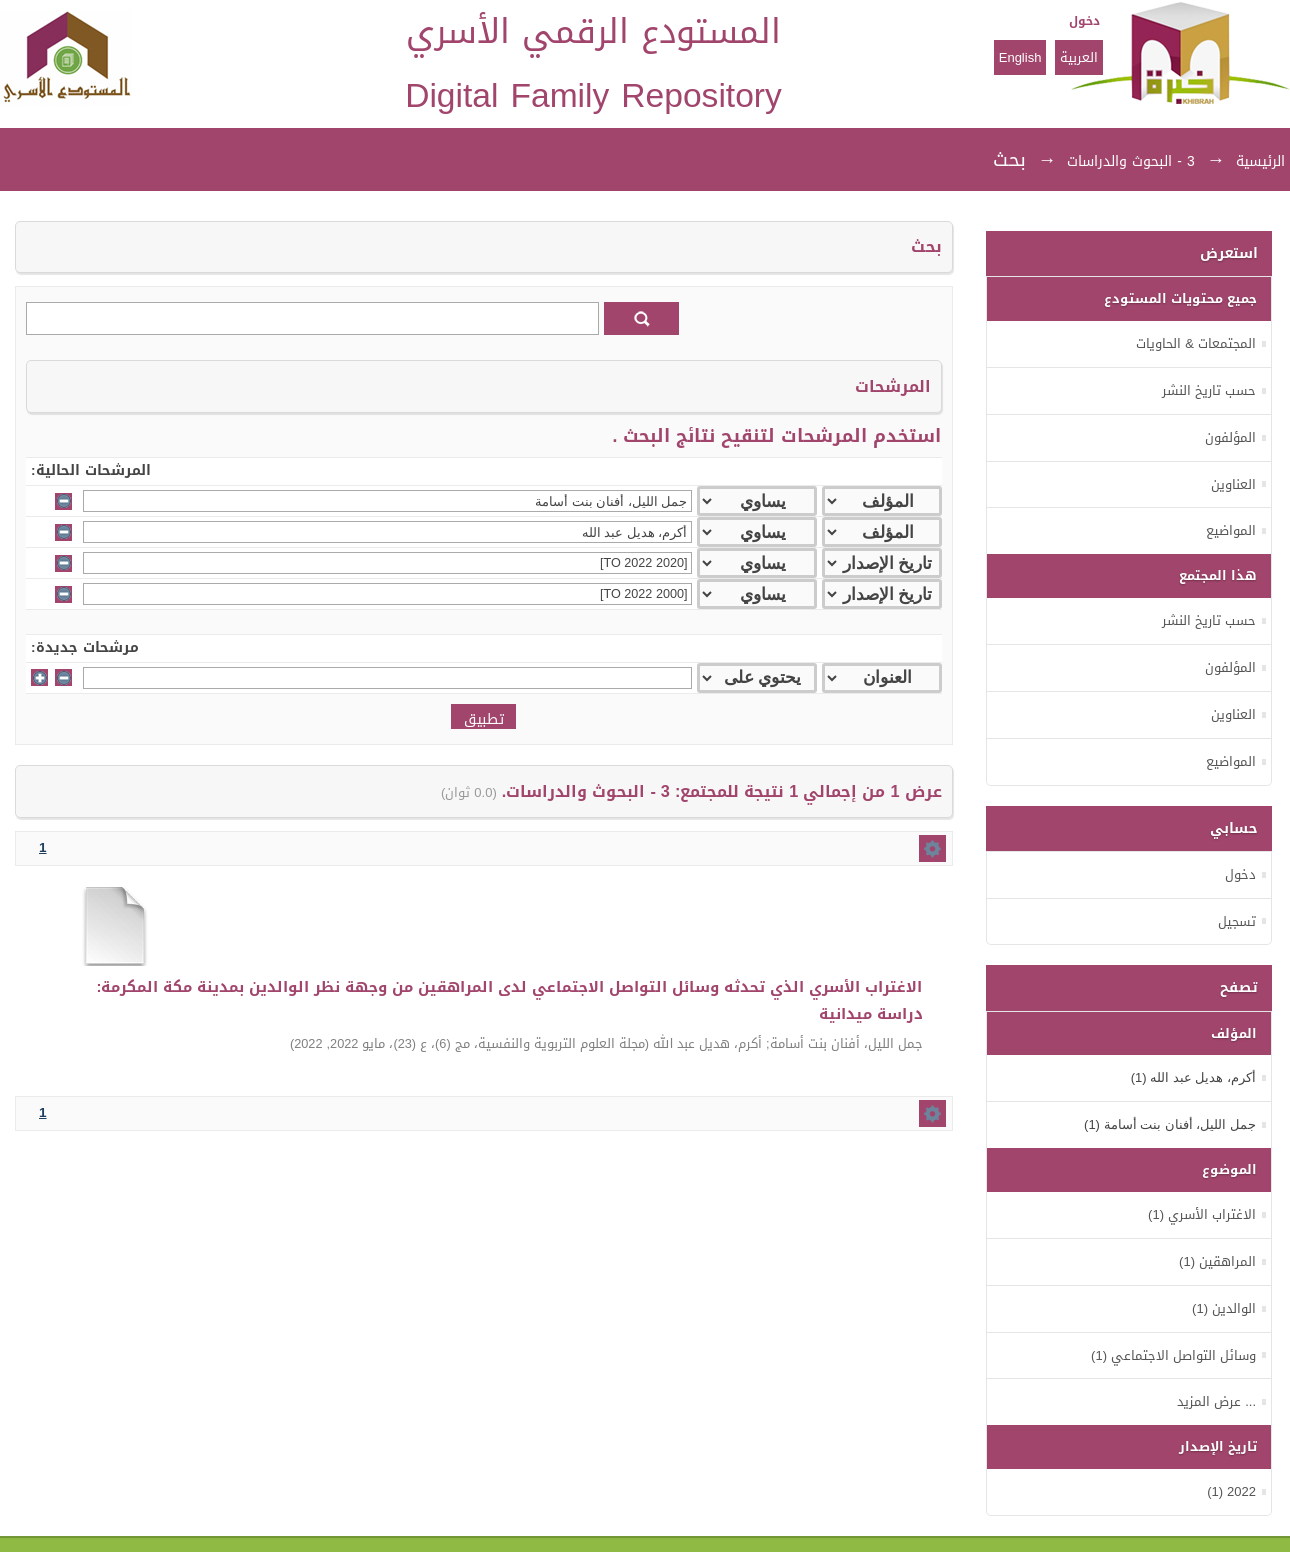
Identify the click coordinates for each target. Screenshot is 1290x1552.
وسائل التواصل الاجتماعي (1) (1173, 1355)
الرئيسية (1260, 161)
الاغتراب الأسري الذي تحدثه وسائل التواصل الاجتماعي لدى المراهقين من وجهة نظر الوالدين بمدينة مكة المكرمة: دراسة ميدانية (510, 1000)
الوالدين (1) (1224, 1308)
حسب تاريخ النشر (1209, 390)
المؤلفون (1230, 437)
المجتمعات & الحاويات (1196, 343)
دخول (1084, 21)
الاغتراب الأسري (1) (1202, 1214)
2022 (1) (1231, 1491)
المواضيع (1231, 530)
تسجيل (1237, 921)
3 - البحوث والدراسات (1130, 161)
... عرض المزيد (1216, 1401)
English (1020, 57)
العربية (1079, 57)
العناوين (1233, 484)
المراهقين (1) (1217, 1261)
